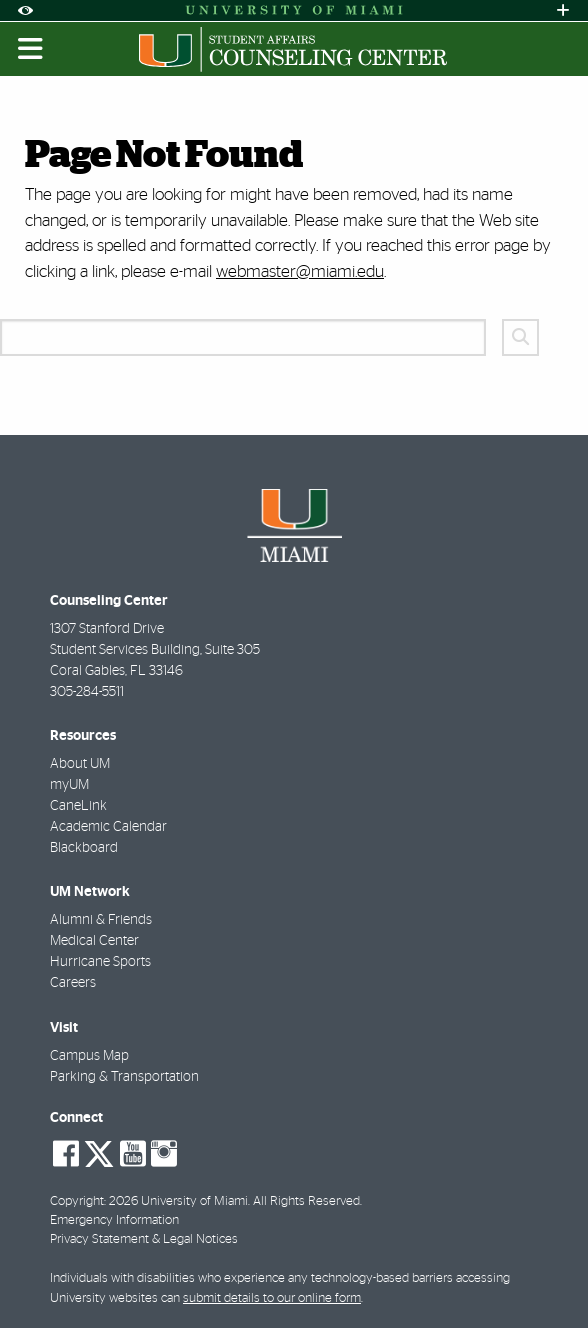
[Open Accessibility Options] (25, 10)
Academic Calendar (108, 827)
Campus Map (89, 1056)
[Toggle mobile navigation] (31, 49)
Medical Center (94, 941)
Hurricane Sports (100, 962)
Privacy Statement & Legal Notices (144, 1239)
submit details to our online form (272, 1298)
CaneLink (78, 806)
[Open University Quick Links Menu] (563, 10)
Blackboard (84, 848)
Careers (73, 983)
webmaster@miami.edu (300, 271)
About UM (80, 764)
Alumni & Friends (101, 920)
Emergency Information (114, 1220)
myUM (69, 785)
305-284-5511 (87, 692)
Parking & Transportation (124, 1077)
